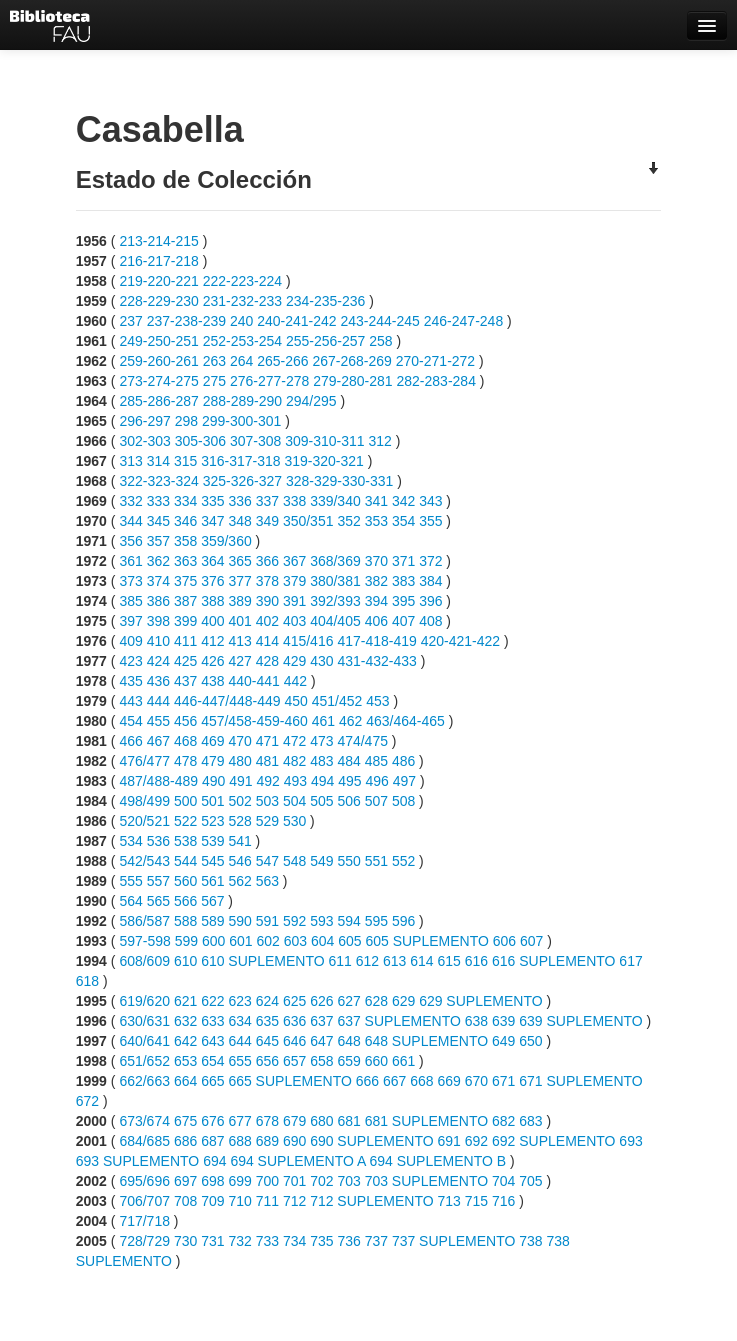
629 (403, 1001)
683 (530, 1121)
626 (321, 1001)
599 (186, 941)
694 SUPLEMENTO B (437, 1161)
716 (503, 1201)
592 (294, 921)
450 (295, 701)
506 (348, 801)
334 (185, 501)
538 (185, 841)
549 (321, 861)
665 (212, 1081)
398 (158, 621)
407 (403, 621)
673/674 (144, 1121)
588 (185, 921)
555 (130, 881)
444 (158, 701)
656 (267, 1061)
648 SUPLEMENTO (426, 1041)
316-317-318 (240, 461)
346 (185, 521)
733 (267, 1241)
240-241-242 (296, 321)
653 (185, 1061)
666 (367, 1081)
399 (185, 621)
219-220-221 (158, 281)
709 (212, 1201)
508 (403, 801)
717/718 (144, 1221)
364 (212, 561)
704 (503, 1181)
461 (323, 721)
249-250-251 (158, 341)
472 (294, 741)
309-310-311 (324, 441)
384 (430, 581)
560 (185, 881)
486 (403, 761)
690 (294, 1141)
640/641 (144, 1041)
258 (380, 341)
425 (185, 661)
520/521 (144, 821)
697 (185, 1181)
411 (185, 641)
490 (213, 781)
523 (212, 821)
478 (185, 761)
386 (158, 601)
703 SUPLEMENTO (426, 1181)
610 (185, 961)
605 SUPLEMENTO (426, 941)
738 (530, 1241)
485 (376, 761)
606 (504, 941)
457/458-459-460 (254, 721)
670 (476, 1081)
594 (348, 921)
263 (214, 361)
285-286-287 (158, 401)
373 (130, 581)
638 (476, 1021)
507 (376, 801)
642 (185, 1041)
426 (212, 661)
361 (130, 561)
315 (185, 461)
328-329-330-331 (339, 481)
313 (130, 461)
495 (349, 781)
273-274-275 (158, 381)
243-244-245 (379, 321)
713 (448, 1201)
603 (295, 941)
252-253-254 (242, 341)
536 (158, 841)
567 (212, 901)
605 (349, 941)
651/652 (144, 1061)
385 (130, 601)
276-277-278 (269, 381)
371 (403, 561)
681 (348, 1121)
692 (476, 1141)
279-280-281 (352, 381)
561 (212, 881)
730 (185, 1241)
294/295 (311, 401)
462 (350, 721)
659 (348, 1061)
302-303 (144, 441)
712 (294, 1201)
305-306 (200, 441)
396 (430, 601)
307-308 (255, 441)
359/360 (226, 541)
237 (130, 321)
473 (321, 741)
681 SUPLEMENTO (426, 1121)
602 (267, 941)
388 (212, 601)
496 (376, 781)
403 (294, 621)
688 (239, 1141)
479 (212, 761)
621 (185, 1001)
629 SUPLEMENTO (480, 1001)
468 (185, 741)
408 (430, 621)
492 (267, 781)
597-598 (144, 941)
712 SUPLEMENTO (371, 1201)
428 (267, 661)
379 (294, 581)
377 (239, 581)
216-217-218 (158, 261)
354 (403, 521)
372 (430, 561)
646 (294, 1041)
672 (87, 1101)
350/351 (308, 521)
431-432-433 (376, 661)
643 (212, 1041)
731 (212, 1241)
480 (239, 761)
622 (212, 1001)
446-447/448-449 (227, 701)
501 (212, 801)
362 (158, 561)
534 (130, 841)
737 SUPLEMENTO (453, 1241)
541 (239, 841)
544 (185, 861)
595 (376, 921)
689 (267, 1141)
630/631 (144, 1021)
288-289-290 (242, 401)
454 (130, 721)
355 (430, 521)
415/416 (308, 641)
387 (185, 601)
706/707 (144, 1201)
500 (185, 801)
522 (185, 821)
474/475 (362, 741)
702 (321, 1181)
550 (348, 861)
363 (185, 561)
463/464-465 (405, 721)
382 (376, 581)
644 (239, 1041)
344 (130, 521)
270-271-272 (435, 361)
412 (212, 641)
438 (212, 681)
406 (376, 621)
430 (321, 661)
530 (294, 821)
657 (294, 1061)
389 (239, 601)
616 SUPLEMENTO (553, 961)
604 (322, 941)
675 (185, 1121)
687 (212, 1141)
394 (376, 601)
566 (185, 901)
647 (321, 1041)
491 (240, 781)
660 (376, 1061)
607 (531, 941)
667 (394, 1081)
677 (239, 1121)
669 (448, 1081)
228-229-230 (158, 301)
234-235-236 (325, 301)
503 (267, 801)
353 (376, 521)
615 (448, 961)
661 (403, 1061)
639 (503, 1021)
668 (421, 1081)
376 (212, 581)
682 (503, 1121)
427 (239, 661)
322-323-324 (158, 481)
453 (377, 701)
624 (267, 1001)
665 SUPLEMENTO (289, 1081)
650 (530, 1041)
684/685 (144, 1141)
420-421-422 (460, 641)
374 (158, 581)
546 (239, 861)
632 (185, 1021)
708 (185, 1201)
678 (267, 1121)
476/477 (144, 761)
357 (158, 541)
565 (158, 901)
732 (239, 1241)
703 (348, 1181)
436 (158, 681)
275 (214, 381)
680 (321, 1121)
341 (376, 501)
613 (394, 961)
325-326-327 (242, 481)
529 (267, 821)
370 (376, 561)
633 (212, 1021)
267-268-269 (351, 361)
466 (130, 741)
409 (130, 641)
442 (295, 681)
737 (376, 1241)
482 (294, 761)
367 (294, 561)
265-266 (282, 361)
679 (294, 1121)
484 (348, 761)
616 (476, 961)
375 (185, 581)
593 (321, 921)
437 (185, 681)
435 (130, 681)
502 (239, 801)
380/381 (335, 581)
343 (430, 501)
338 (294, 501)
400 (212, 621)
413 (239, 641)
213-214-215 (158, 241)
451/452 (337, 701)
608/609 (144, 961)
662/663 (144, 1081)
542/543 (144, 861)
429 (294, 661)
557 (158, 881)
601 (240, 941)
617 (630, 961)
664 (185, 1081)
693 (630, 1141)
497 (404, 781)
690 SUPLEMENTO (371, 1141)
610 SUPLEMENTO (262, 961)
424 (158, 661)
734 (294, 1241)
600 (213, 941)
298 (186, 421)
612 (367, 961)
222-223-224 (242, 281)
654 (212, 1061)
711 (267, 1201)
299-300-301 (241, 421)
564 (130, 901)
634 (239, 1021)
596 (403, 921)
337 (267, 501)
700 (267, 1181)
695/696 (144, 1181)
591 (267, 921)
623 (239, 1001)
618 (87, 981)
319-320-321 (323, 461)
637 (321, 1021)
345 (158, 521)
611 (339, 961)
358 (185, 541)
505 (321, 801)
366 (267, 561)
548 (294, 861)
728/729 (144, 1241)
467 (158, 741)
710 (239, 1201)
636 (294, 1021)
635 (267, 1021)
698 (212, 1181)
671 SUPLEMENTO (580, 1081)
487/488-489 (158, 781)
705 (530, 1181)
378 (267, 581)
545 (212, 861)
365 (239, 561)
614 (421, 961)
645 (267, 1041)
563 (267, 881)
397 (130, 621)
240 (241, 321)
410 (158, 641)
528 (239, 821)
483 (321, 761)
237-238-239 (186, 321)
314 (158, 461)
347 (212, 521)
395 (403, 601)
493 (295, 781)
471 (267, 741)
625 (294, 1001)
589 (212, 921)
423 (130, 661)
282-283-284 (436, 381)
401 (239, 621)
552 (403, 861)
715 (476, 1201)
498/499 (144, 801)
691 (448, 1141)
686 (185, 1141)
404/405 (335, 621)
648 (348, 1041)
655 (239, 1061)
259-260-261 (158, 361)
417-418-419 (376, 641)
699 (239, 1181)
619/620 (144, 1001)
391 (294, 601)
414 (267, 641)
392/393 (335, 601)
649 (503, 1041)
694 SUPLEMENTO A (297, 1161)
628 (376, 1001)
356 (130, 541)
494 (322, 781)
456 (185, 721)
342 (403, 501)
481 (267, 761)
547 (267, 861)
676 (212, 1121)
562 (239, 881)
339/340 (335, 501)
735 (321, 1241)
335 (212, 501)
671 (503, 1081)
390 (267, 601)
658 (321, 1061)
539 (212, 841)
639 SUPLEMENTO (580, 1021)
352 (348, 521)
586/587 (144, 921)
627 (348, 1001)
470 (239, 741)
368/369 (335, 561)
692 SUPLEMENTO (553, 1141)
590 (239, 921)
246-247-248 (463, 321)
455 (158, 721)
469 (212, 741)
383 (403, 581)
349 (267, 521)
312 (380, 441)
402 (267, 621)
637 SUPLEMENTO (398, 1021)
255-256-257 (325, 341)
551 (376, 861)
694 (214, 1161)
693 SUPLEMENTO (137, 1161)
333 (158, 501)
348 (239, 521)
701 (294, 1181)
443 (130, 701)
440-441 (253, 681)
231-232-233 (242, 301)
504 (294, 801)
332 (130, 501)
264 (241, 361)
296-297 (144, 421)
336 (239, 501)
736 (348, 1241)
